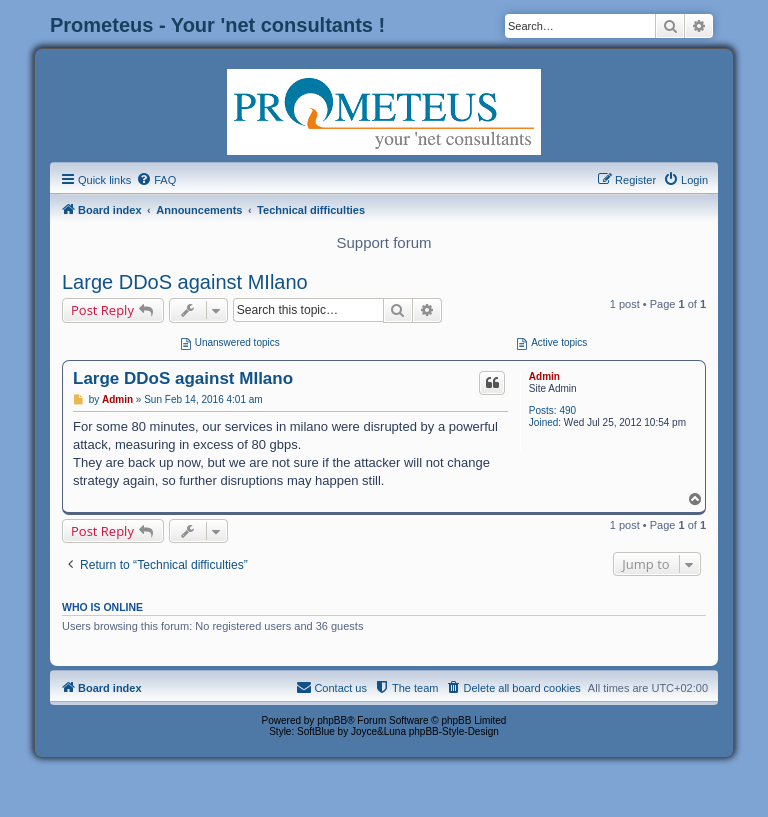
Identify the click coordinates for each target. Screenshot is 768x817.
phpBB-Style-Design (454, 731)
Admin (544, 376)
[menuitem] (156, 180)
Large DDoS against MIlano (185, 282)
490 (567, 410)
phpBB (332, 720)
